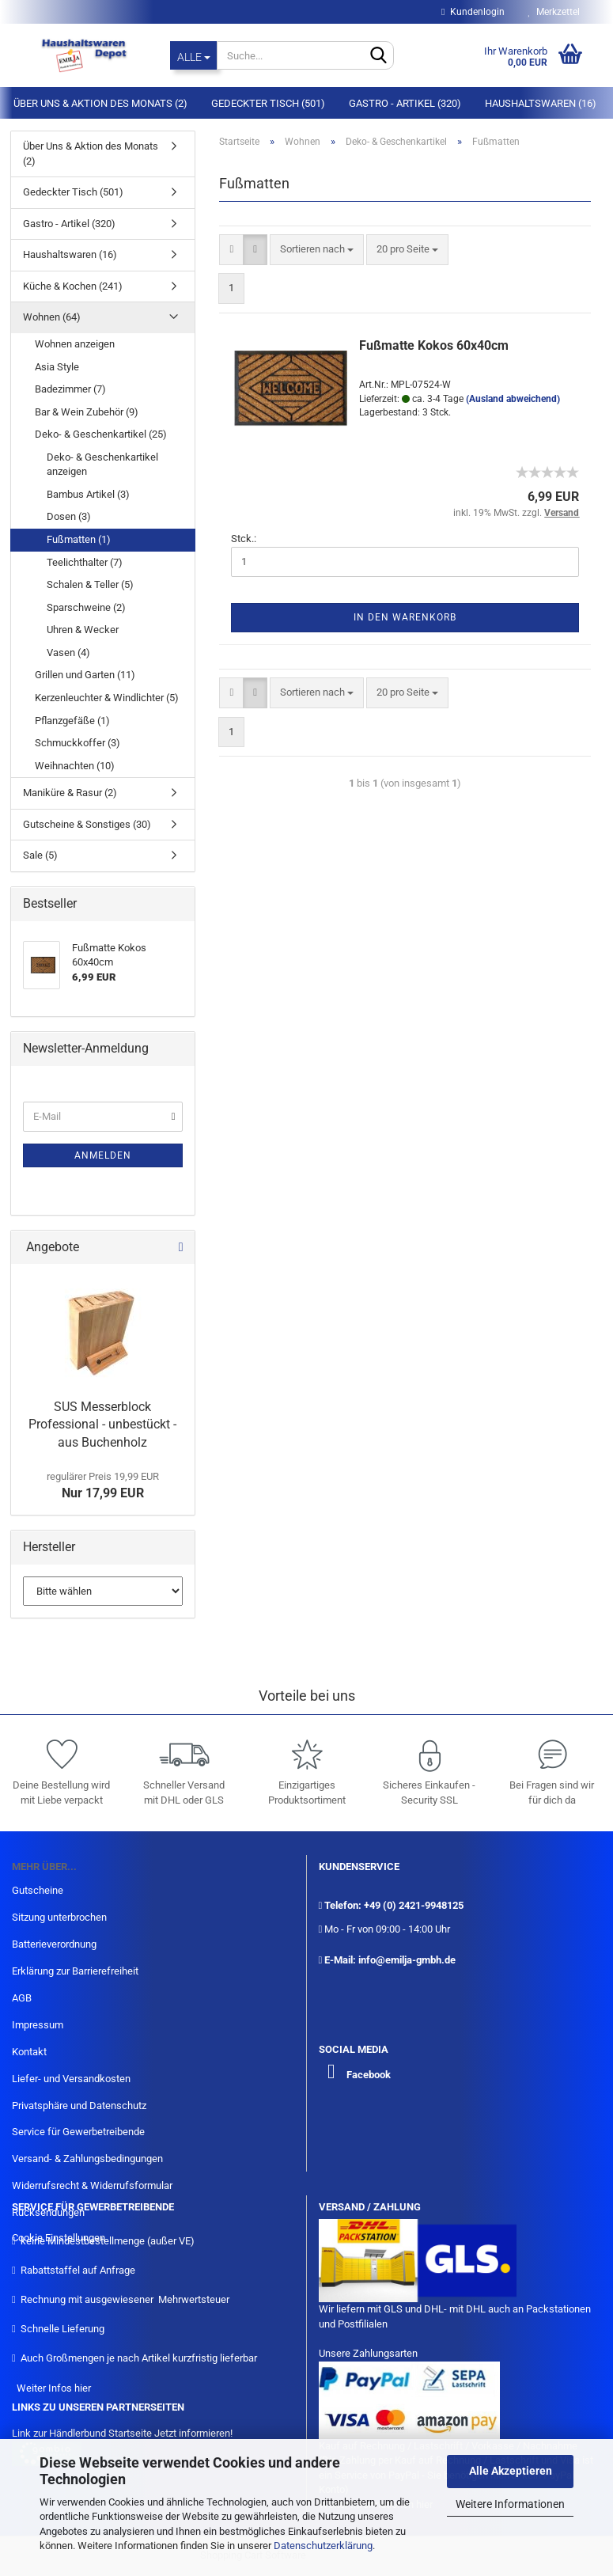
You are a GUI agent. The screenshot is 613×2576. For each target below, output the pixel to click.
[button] (231, 249)
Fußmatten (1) (79, 539)
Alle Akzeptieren (510, 2470)
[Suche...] (193, 55)
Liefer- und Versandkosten (71, 2079)
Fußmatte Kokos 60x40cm (434, 345)
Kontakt (29, 2052)
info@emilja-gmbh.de (407, 1960)
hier (82, 2388)
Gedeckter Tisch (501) (268, 103)
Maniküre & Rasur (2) (70, 793)
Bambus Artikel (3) (88, 494)
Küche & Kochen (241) (73, 286)
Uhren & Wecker (83, 629)
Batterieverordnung (54, 1944)
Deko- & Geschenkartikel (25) (101, 434)
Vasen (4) (68, 652)
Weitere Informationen (510, 2504)
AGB (22, 1998)
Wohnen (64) (52, 317)
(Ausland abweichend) (513, 398)
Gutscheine (37, 1890)
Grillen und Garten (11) (85, 675)
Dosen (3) (69, 516)
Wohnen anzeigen (75, 344)
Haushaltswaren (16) (540, 103)
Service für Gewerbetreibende (78, 2132)
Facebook (368, 2075)
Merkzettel (554, 11)
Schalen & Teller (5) (90, 584)
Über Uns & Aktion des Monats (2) (100, 103)
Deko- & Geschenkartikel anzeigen (102, 464)
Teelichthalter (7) (85, 562)
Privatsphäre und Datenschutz (79, 2105)
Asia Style (57, 367)
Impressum (37, 2025)
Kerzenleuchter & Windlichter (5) (107, 698)
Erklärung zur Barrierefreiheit (75, 1971)
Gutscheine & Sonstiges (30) (87, 824)
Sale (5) (40, 855)
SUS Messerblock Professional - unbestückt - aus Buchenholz (102, 1425)
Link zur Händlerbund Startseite (82, 2433)
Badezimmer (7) (70, 389)
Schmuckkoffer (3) (77, 743)
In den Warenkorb (405, 617)
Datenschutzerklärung (323, 2545)
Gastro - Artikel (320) (405, 103)
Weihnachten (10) (75, 766)
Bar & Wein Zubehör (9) (86, 412)
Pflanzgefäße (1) (72, 721)
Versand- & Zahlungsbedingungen (87, 2158)
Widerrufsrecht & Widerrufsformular (92, 2185)
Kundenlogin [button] (472, 11)
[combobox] (317, 249)
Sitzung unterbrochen (59, 1917)
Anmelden (102, 1155)
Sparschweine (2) (86, 607)
